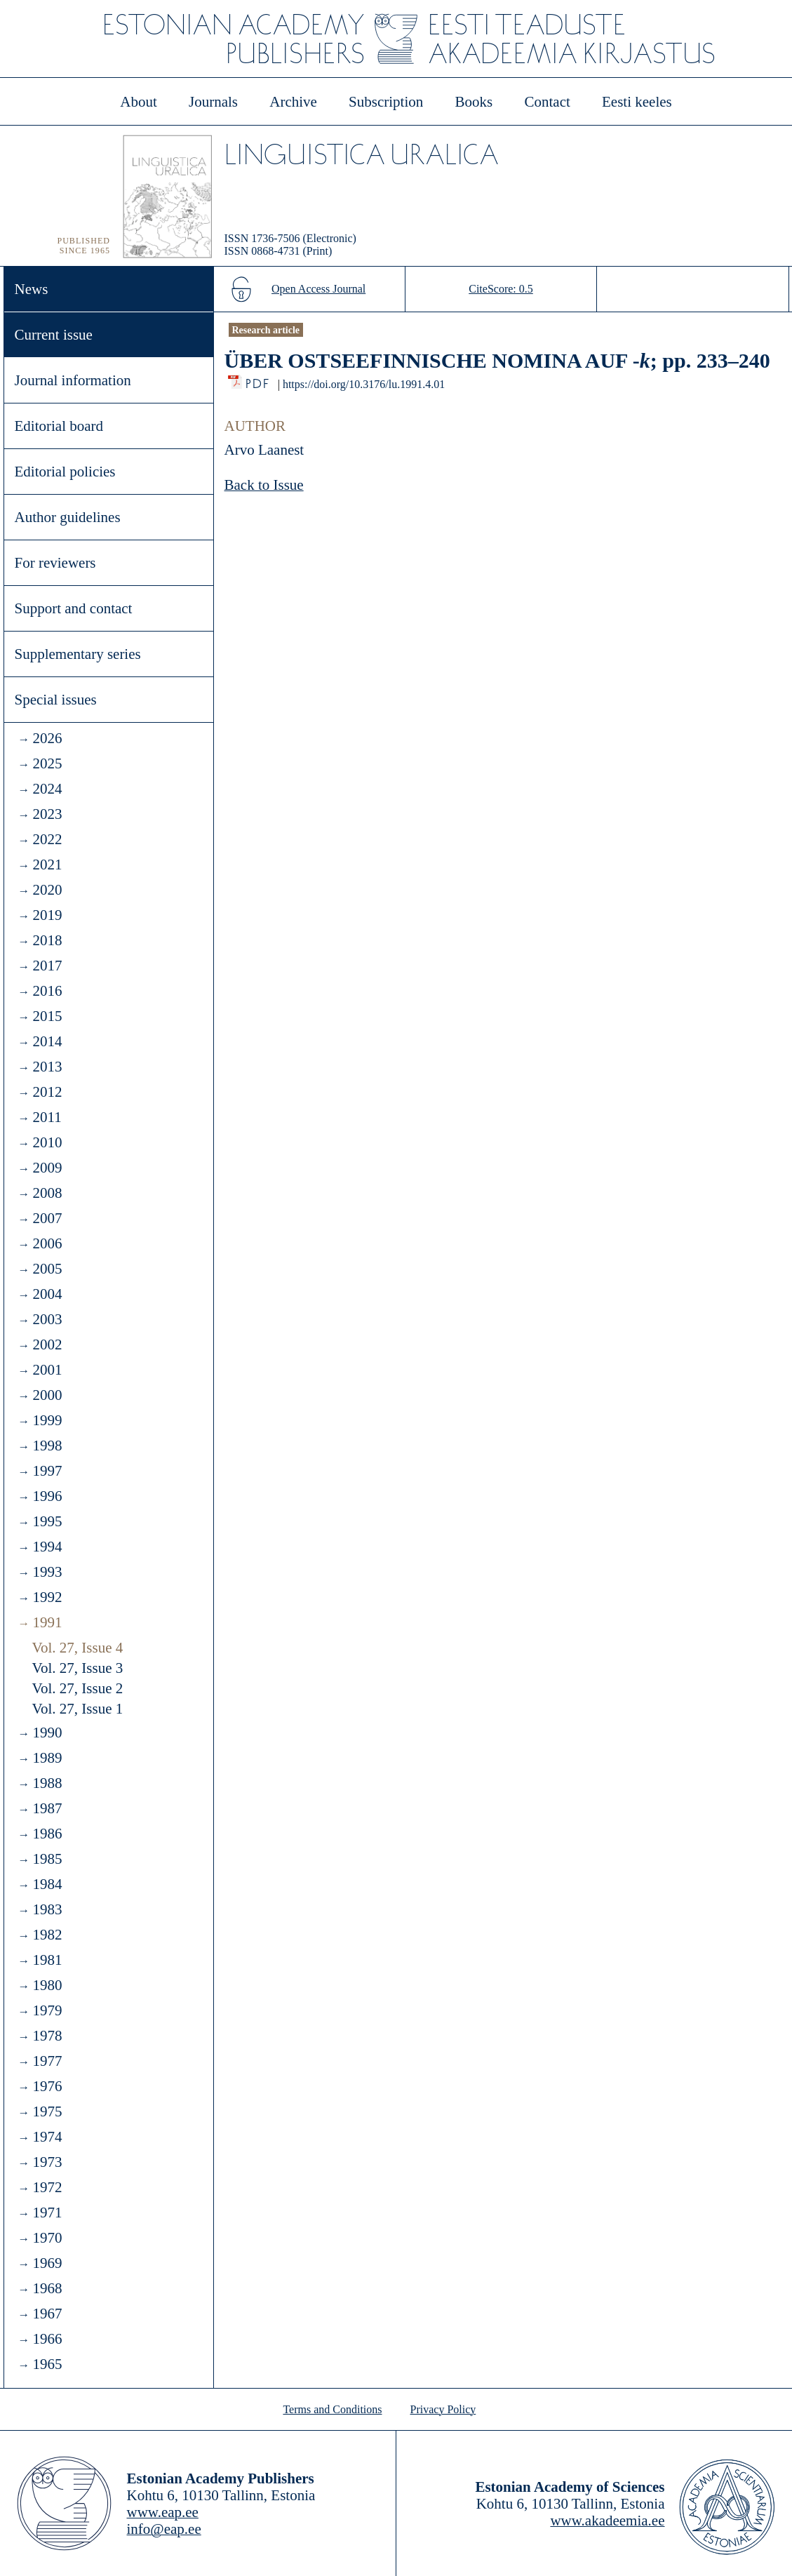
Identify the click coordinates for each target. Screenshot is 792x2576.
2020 (47, 889)
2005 (47, 1268)
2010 (47, 1142)
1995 (47, 1521)
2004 (47, 1294)
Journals (213, 101)
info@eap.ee (164, 2529)
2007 (47, 1218)
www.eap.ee (163, 2512)
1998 (47, 1445)
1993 (47, 1571)
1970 (47, 2237)
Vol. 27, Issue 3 (77, 1668)
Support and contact (74, 608)
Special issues (56, 699)
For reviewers (55, 562)
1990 (47, 1732)
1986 (47, 1833)
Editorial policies (65, 471)
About (138, 101)
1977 (47, 2061)
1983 (47, 1909)
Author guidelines (68, 517)
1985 (47, 1858)
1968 (47, 2288)
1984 (47, 1884)
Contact (547, 101)
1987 (47, 1808)
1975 (47, 2111)
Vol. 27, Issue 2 (77, 1688)
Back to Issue (264, 484)
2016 (47, 990)
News (31, 289)
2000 (47, 1395)
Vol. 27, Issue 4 (77, 1647)
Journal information (73, 380)
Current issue (54, 334)
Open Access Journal (318, 289)
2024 (47, 788)
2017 (47, 965)
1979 (47, 2010)
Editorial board (59, 426)
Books (474, 101)
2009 (47, 1167)
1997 (47, 1470)
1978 (47, 2035)
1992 (47, 1597)
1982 (47, 1934)
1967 (47, 2313)
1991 (47, 1622)
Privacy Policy (443, 2409)
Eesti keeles (637, 101)
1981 (47, 1959)
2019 (47, 915)
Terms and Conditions (332, 2409)
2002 (47, 1344)
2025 (47, 763)
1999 (47, 1420)
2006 (47, 1243)
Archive (293, 101)
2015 (47, 1016)
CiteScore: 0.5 (501, 289)
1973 (47, 2162)
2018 (47, 940)
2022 (47, 839)
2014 (47, 1041)
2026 (47, 738)
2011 (46, 1117)
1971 (47, 2212)
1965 (47, 2364)
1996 (47, 1496)
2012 (47, 1091)
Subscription (386, 101)
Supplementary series (78, 654)
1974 (47, 2136)
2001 (47, 1369)
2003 (47, 1319)
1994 (47, 1546)
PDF (258, 380)
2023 (47, 814)
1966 (47, 2338)
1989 (47, 1757)
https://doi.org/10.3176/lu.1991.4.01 (364, 384)
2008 (47, 1192)
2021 (47, 864)
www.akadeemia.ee (607, 2520)
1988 (47, 1783)
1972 (47, 2187)
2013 (47, 1066)
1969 (47, 2263)
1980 (47, 1985)
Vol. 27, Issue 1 (77, 1708)
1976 (47, 2086)
